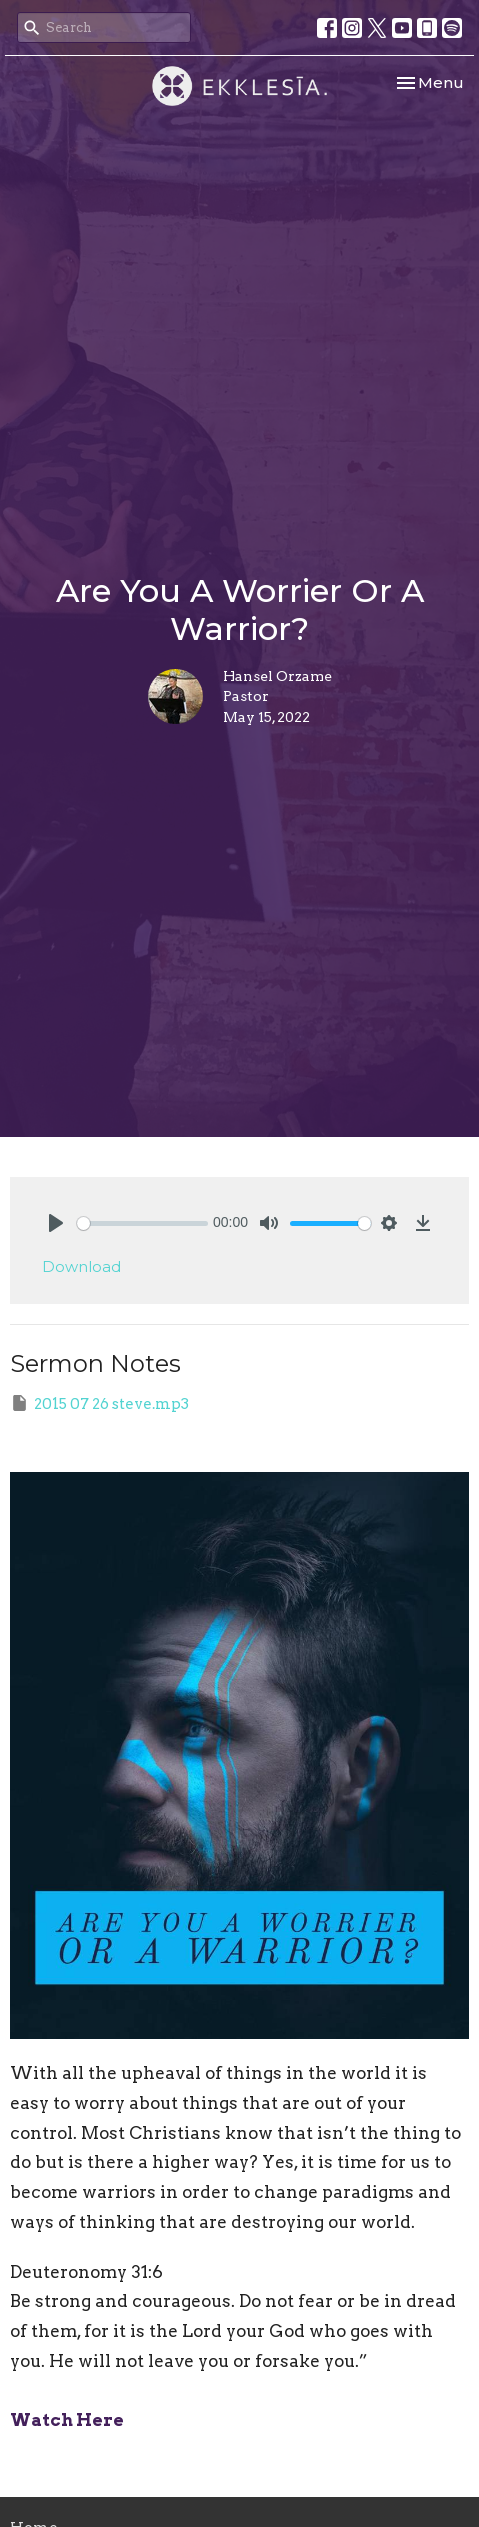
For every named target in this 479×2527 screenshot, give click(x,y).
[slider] (142, 1223)
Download (81, 1266)
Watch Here (67, 2420)
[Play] (56, 1223)
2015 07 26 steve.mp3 (99, 1403)
